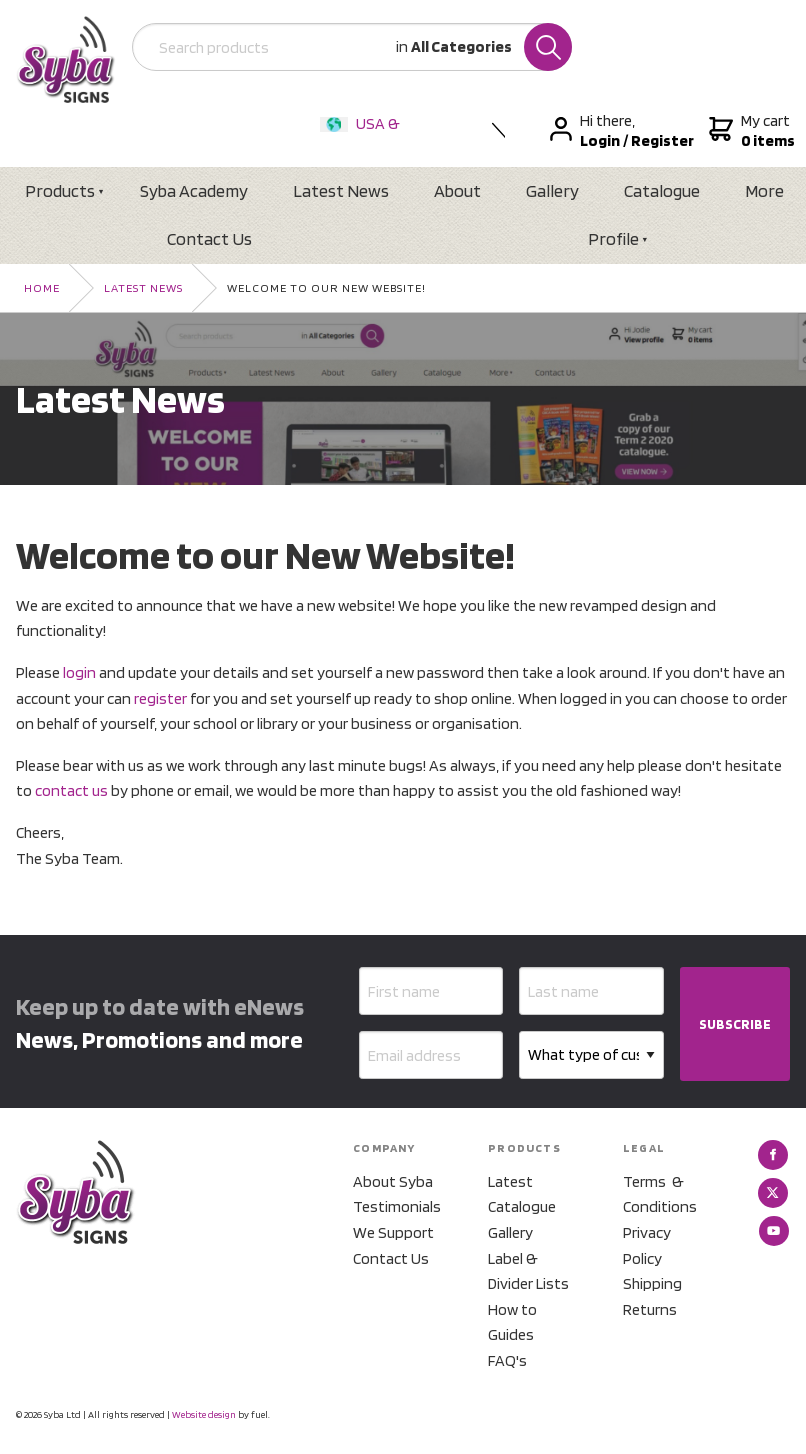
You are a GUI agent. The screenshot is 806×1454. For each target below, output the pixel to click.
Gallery (552, 190)
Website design (204, 1414)
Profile (613, 238)
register (160, 698)
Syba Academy (194, 190)
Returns (650, 1309)
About (457, 190)
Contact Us (209, 238)
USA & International (364, 136)
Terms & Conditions (660, 1194)
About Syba (393, 1181)
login (79, 672)
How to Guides (512, 1322)
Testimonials (396, 1206)
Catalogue (662, 190)
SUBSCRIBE (735, 1024)
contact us (71, 790)
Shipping (652, 1283)
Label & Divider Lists (528, 1271)
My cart (749, 131)
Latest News (341, 190)
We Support (393, 1232)
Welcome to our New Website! (326, 287)
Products (60, 190)
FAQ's (507, 1360)
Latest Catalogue (522, 1194)
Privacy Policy (647, 1245)
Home (42, 287)
